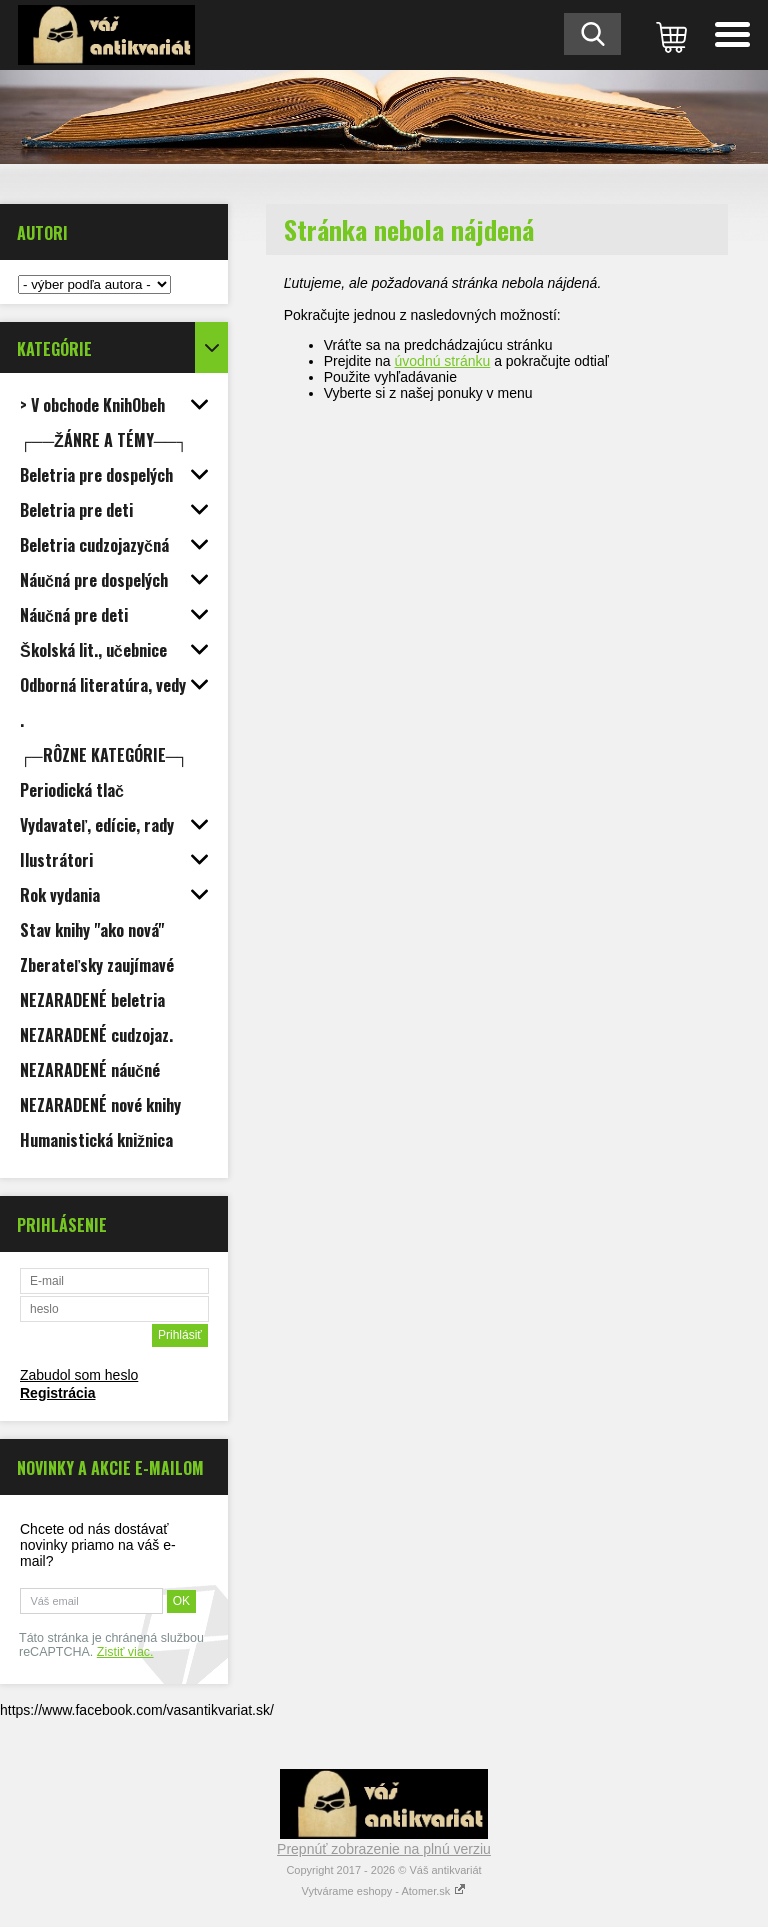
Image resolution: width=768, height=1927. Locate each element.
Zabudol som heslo (79, 1375)
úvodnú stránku (443, 361)
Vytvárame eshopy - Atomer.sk (384, 1891)
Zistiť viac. (125, 1652)
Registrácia (57, 1393)
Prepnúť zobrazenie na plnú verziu (384, 1849)
